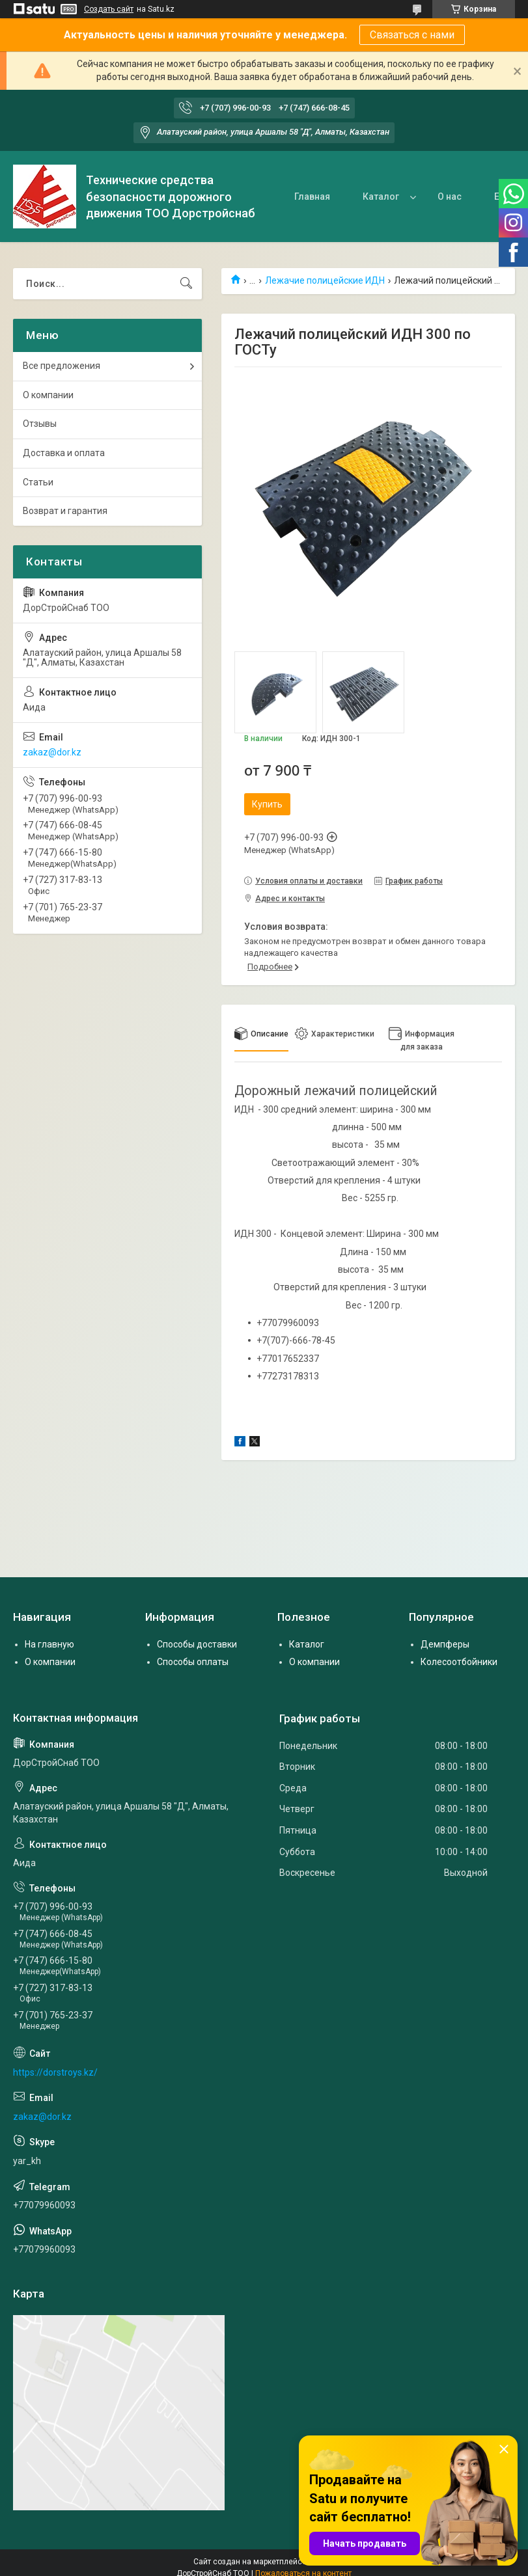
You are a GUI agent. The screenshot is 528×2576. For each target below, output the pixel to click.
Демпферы (445, 1644)
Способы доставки (197, 1644)
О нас (450, 196)
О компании (48, 395)
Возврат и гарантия (65, 511)
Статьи (38, 482)
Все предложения (61, 365)
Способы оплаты (193, 1662)
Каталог (381, 196)
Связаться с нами (412, 35)
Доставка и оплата (64, 453)
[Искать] (186, 283)
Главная (312, 196)
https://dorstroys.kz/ (55, 2072)
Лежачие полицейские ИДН (325, 280)
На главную (49, 1644)
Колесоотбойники (459, 1662)
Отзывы (40, 423)
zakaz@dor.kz (52, 752)
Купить (267, 804)
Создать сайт (108, 9)
